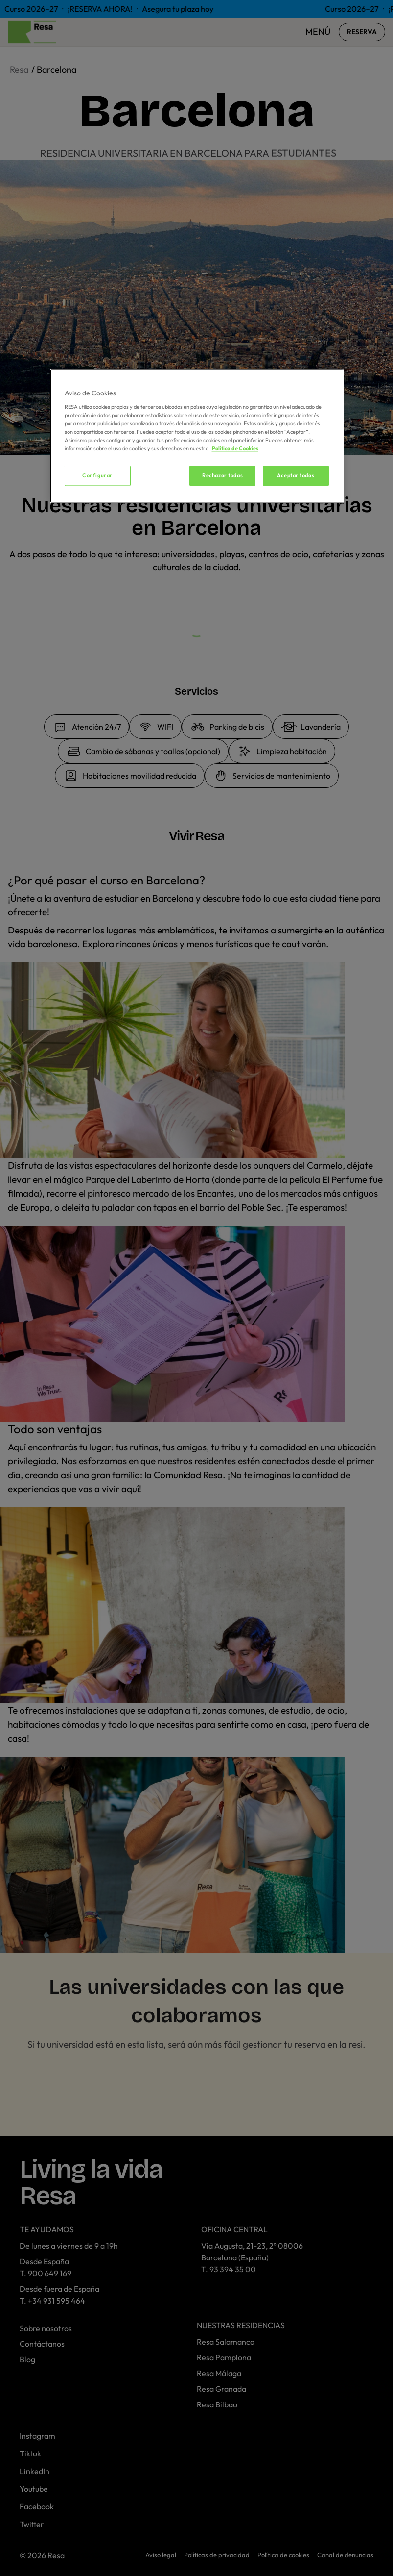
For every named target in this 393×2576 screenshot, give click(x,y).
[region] (197, 436)
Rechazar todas (222, 475)
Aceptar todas (295, 475)
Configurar (97, 475)
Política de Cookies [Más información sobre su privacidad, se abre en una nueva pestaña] (235, 448)
